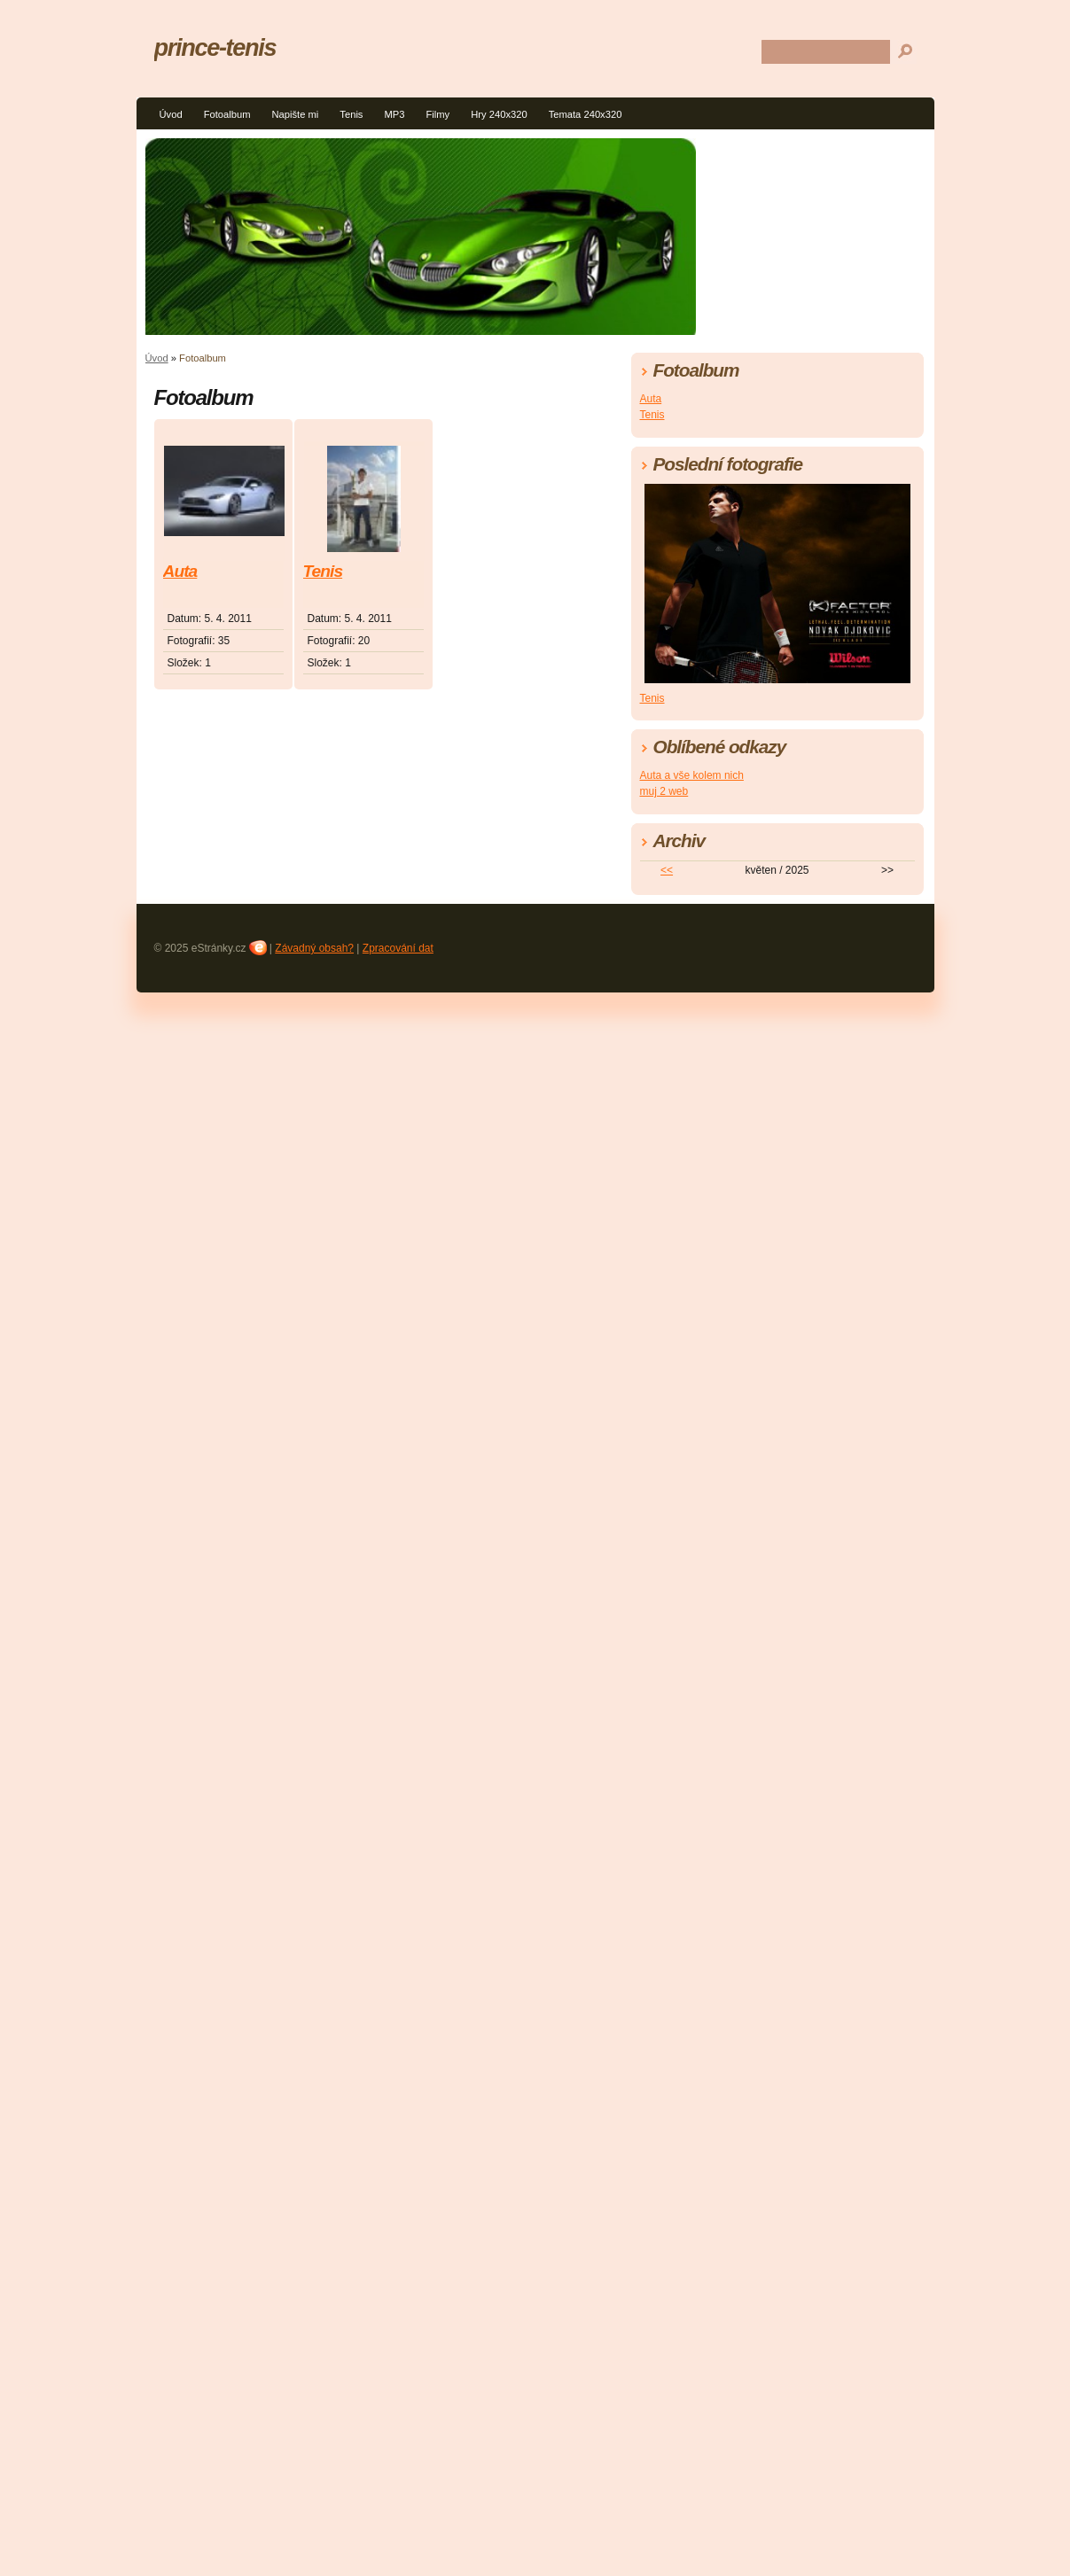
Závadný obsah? (314, 948)
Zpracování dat (398, 948)
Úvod (171, 114)
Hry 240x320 (499, 114)
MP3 (394, 114)
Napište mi (294, 114)
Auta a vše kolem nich (692, 775)
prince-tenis (215, 47)
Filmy (437, 114)
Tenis (351, 114)
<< (666, 870)
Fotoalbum (227, 114)
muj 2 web (664, 791)
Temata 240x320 (585, 114)
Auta (180, 571)
